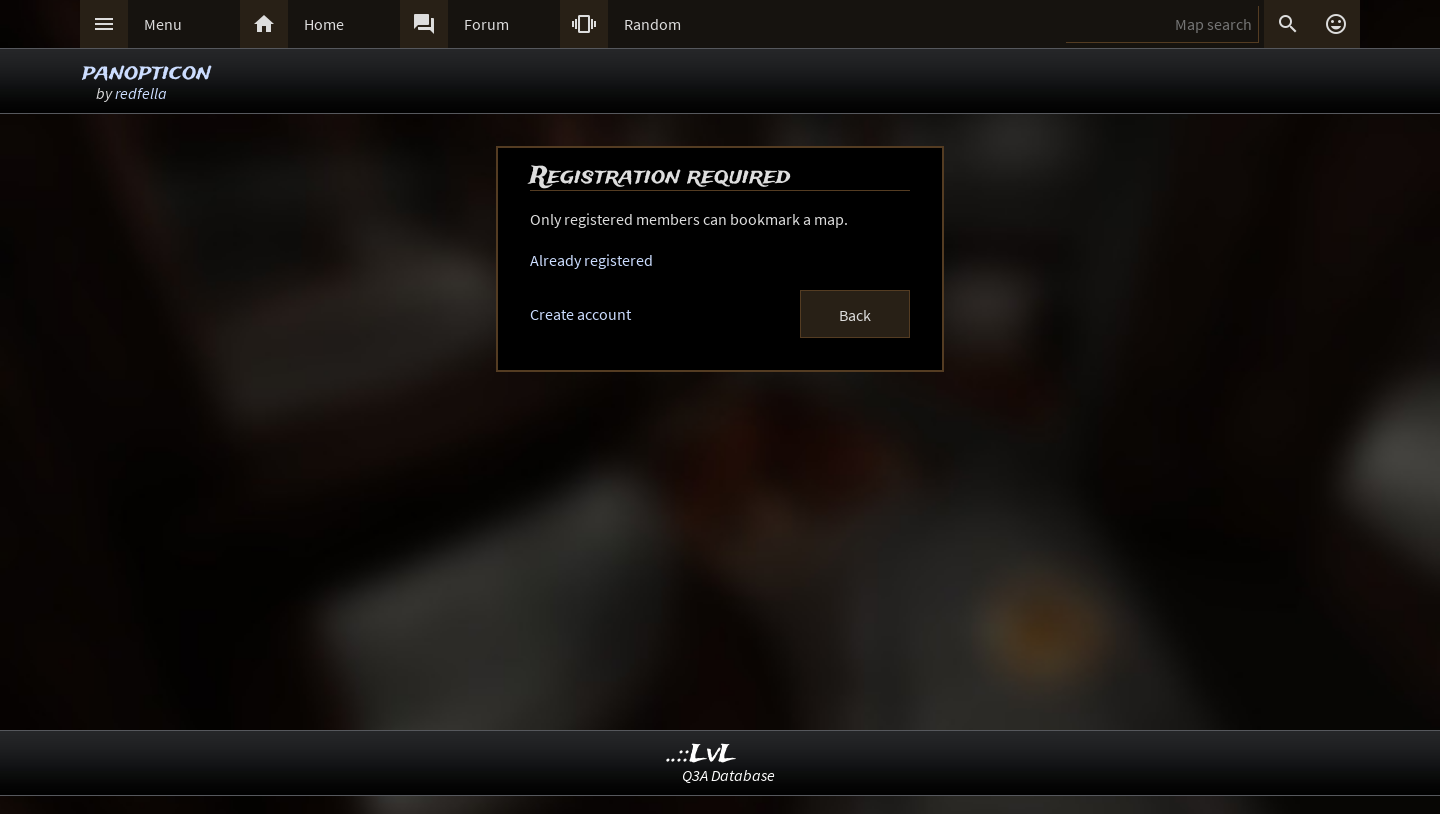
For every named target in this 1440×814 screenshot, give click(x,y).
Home (324, 24)
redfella (141, 93)
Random (652, 24)
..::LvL (701, 754)
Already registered (591, 260)
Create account (580, 314)
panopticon (146, 72)
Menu (163, 24)
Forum (486, 24)
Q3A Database (728, 775)
